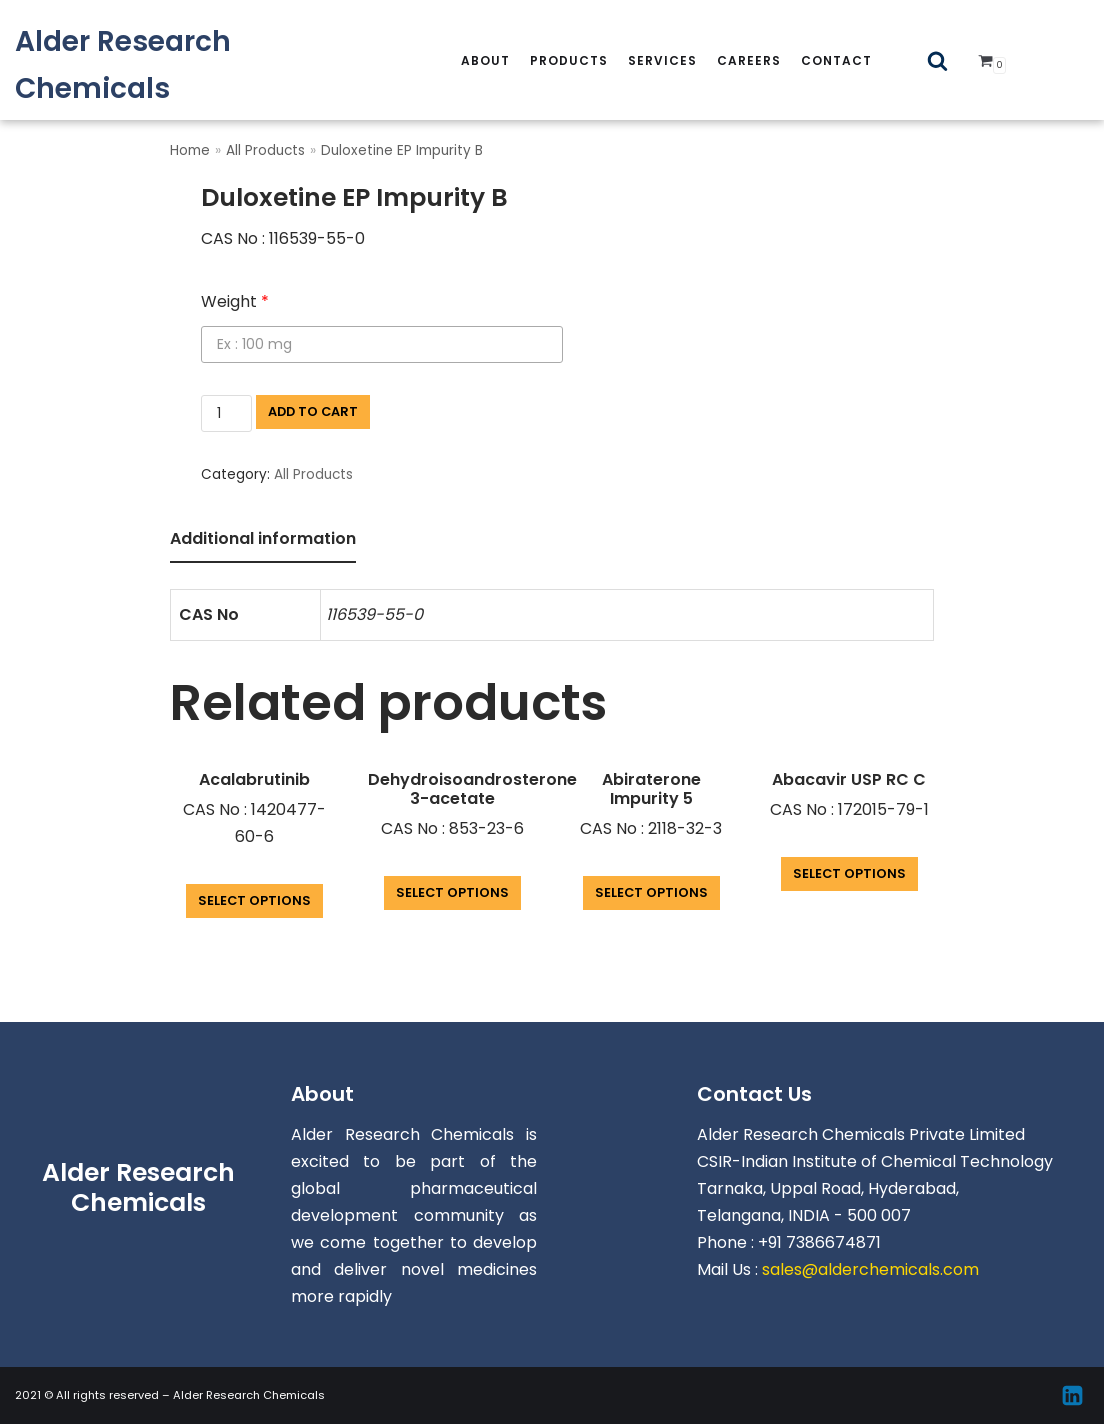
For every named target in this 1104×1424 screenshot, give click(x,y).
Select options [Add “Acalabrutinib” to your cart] (254, 900)
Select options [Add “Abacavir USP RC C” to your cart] (849, 873)
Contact (836, 60)
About (485, 60)
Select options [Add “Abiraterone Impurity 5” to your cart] (651, 892)
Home (190, 150)
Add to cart (313, 411)
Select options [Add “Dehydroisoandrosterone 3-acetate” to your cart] (452, 892)
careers (749, 60)
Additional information (263, 538)
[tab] (263, 540)
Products (569, 60)
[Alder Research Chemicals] (184, 65)
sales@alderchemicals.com (870, 1269)
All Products (265, 150)
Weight (235, 301)
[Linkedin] (1072, 1395)
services (662, 60)
